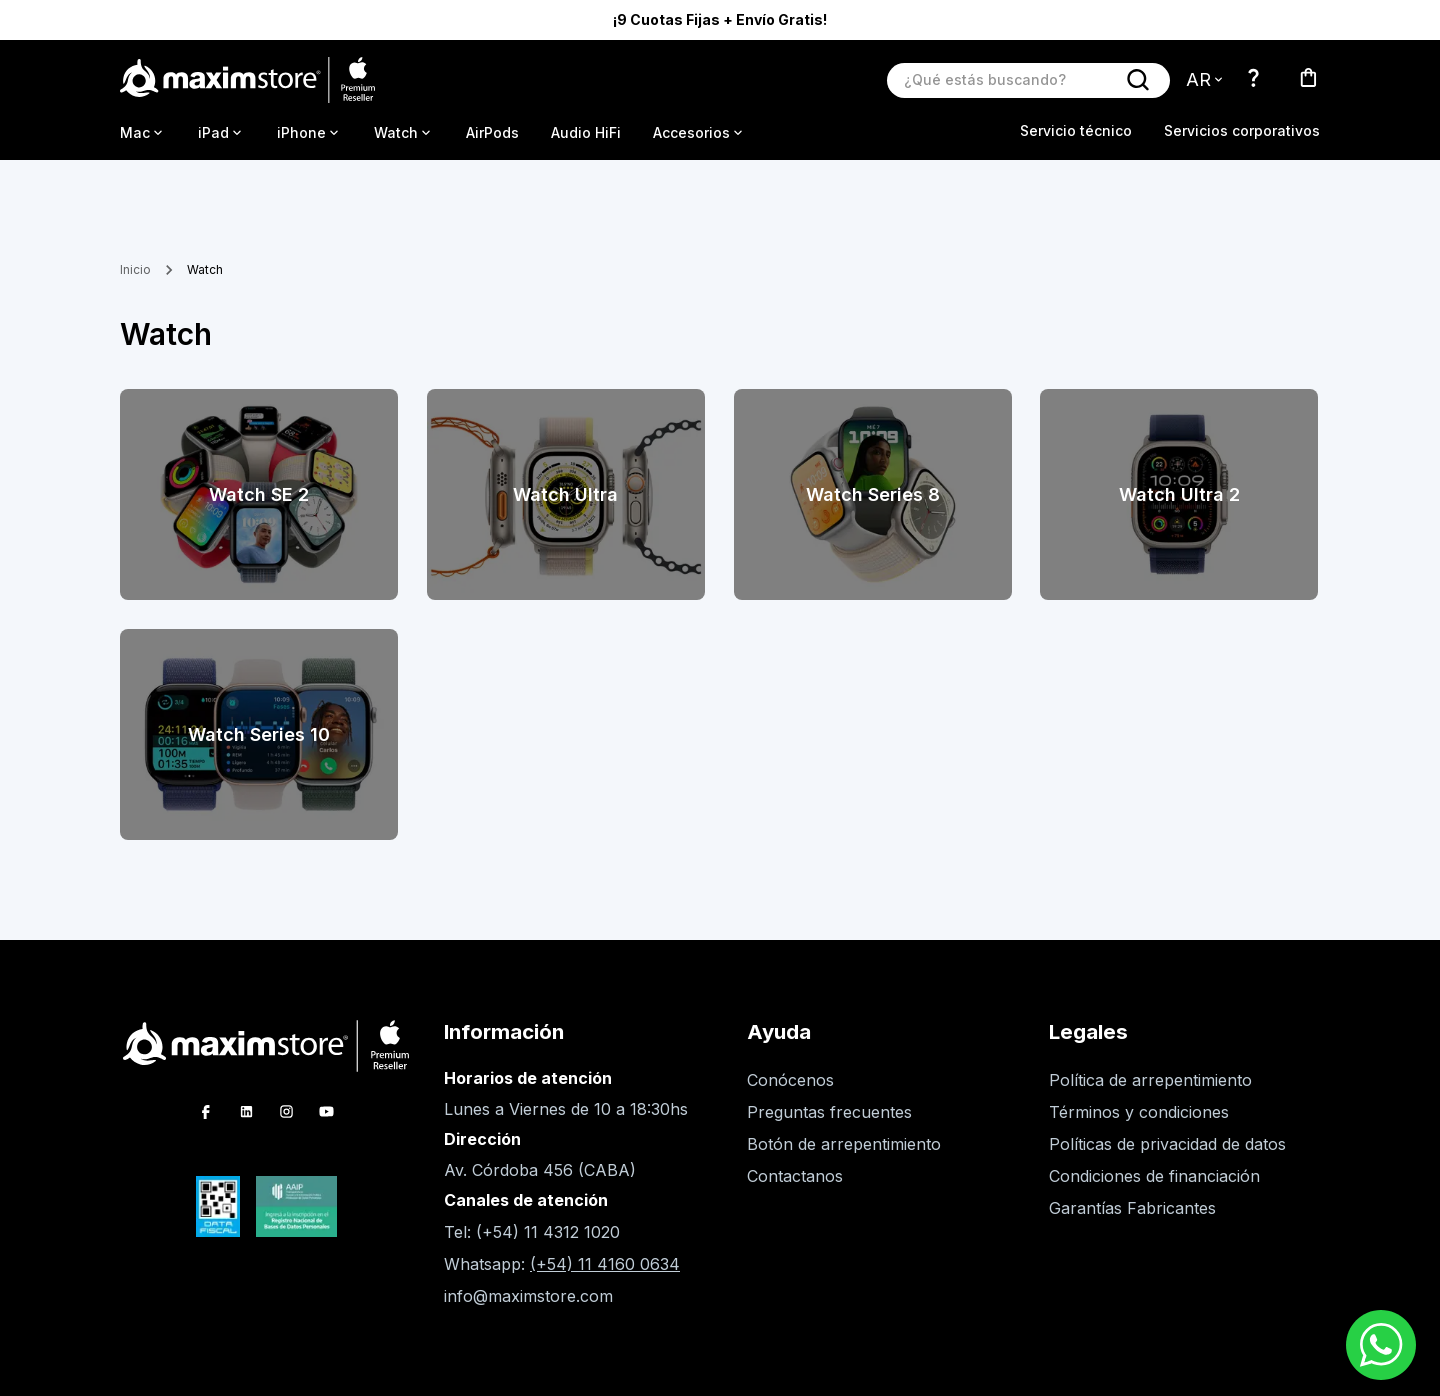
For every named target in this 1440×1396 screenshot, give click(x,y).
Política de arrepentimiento (1150, 1080)
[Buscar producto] (1008, 79)
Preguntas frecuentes (829, 1112)
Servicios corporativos (1242, 130)
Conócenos (790, 1080)
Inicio (135, 269)
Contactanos (795, 1176)
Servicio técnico (1076, 130)
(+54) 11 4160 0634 (605, 1264)
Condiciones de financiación (1154, 1176)
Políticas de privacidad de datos (1167, 1144)
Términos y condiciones (1139, 1112)
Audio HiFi (586, 132)
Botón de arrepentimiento (844, 1144)
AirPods (492, 132)
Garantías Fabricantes (1132, 1208)
